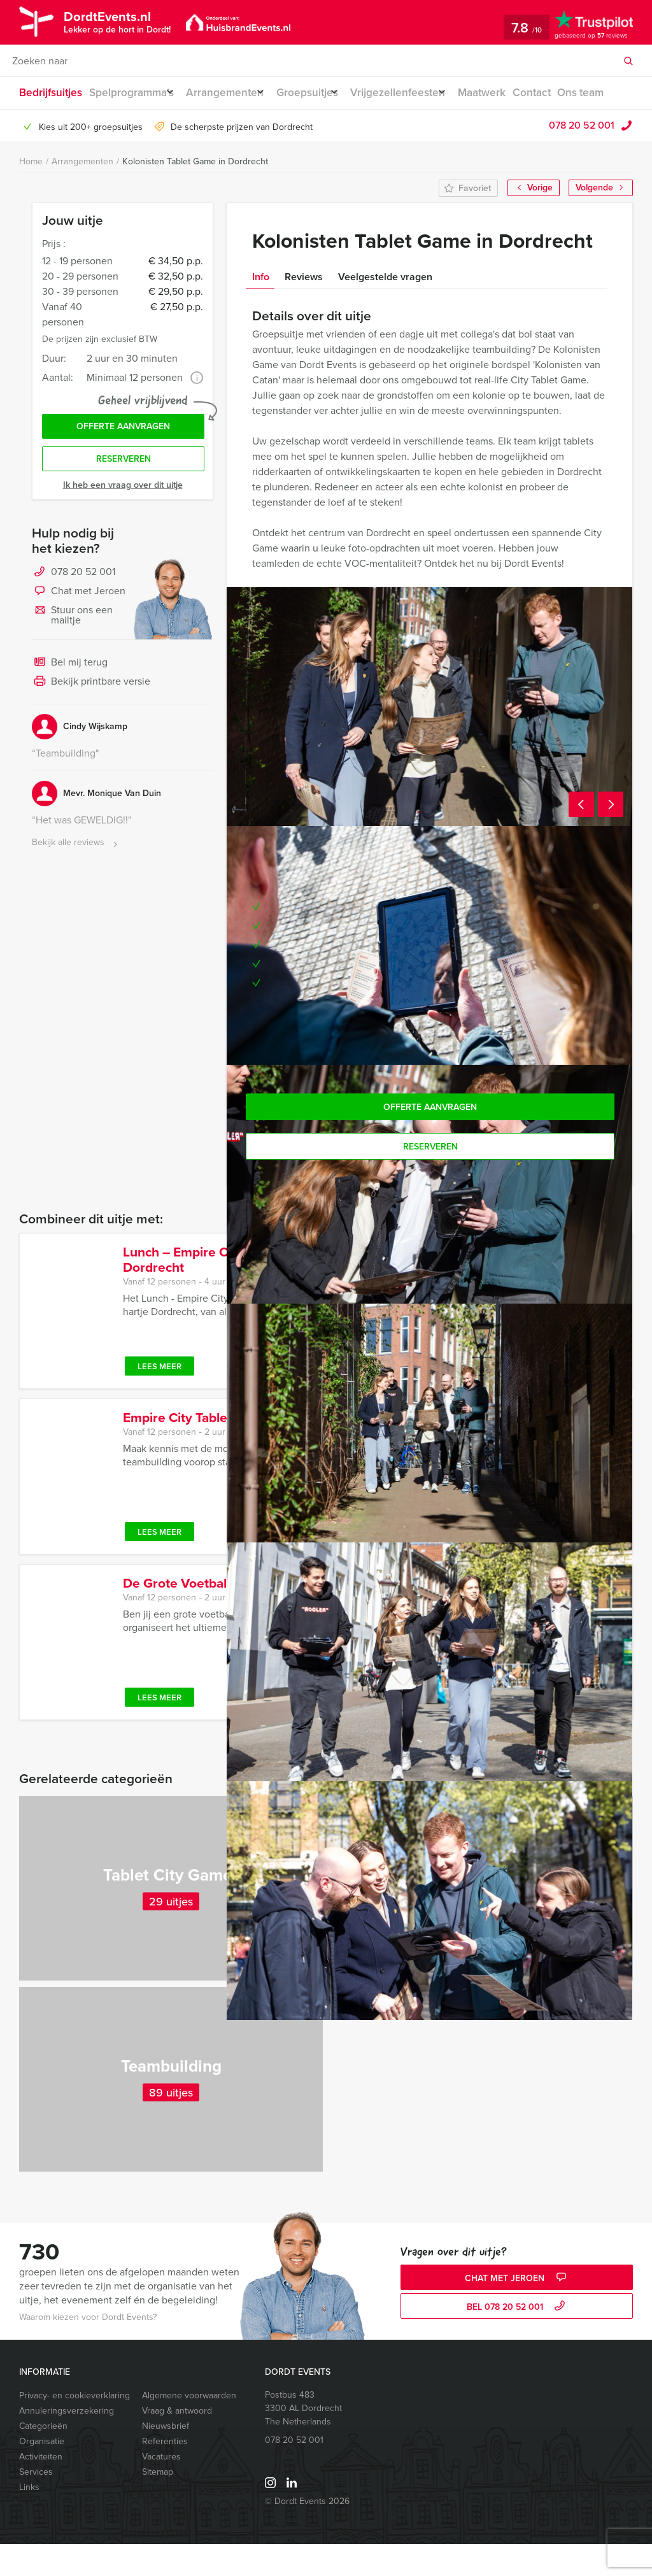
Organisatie (41, 2473)
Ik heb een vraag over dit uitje (123, 524)
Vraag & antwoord (177, 2442)
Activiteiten (40, 2488)
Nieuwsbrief (165, 2458)
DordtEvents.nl (122, 21)
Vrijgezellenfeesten (420, 92)
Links (29, 2519)
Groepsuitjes (322, 92)
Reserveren (123, 497)
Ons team (41, 124)
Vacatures (161, 2488)
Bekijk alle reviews (76, 882)
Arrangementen (233, 92)
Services (36, 2503)
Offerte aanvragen (123, 461)
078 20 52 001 (581, 157)
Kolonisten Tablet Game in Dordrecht (195, 193)
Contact (565, 92)
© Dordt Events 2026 (307, 2533)
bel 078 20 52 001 (517, 2339)
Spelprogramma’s (131, 92)
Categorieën (43, 2458)
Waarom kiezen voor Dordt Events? (88, 2349)
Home (31, 193)
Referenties (165, 2473)
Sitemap (157, 2503)
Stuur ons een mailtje (72, 654)
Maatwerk (512, 92)
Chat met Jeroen (78, 631)
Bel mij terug (70, 702)
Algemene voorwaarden (189, 2427)
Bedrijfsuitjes (49, 92)
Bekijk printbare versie (91, 721)
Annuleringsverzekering (66, 2442)
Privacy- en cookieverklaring (74, 2427)
